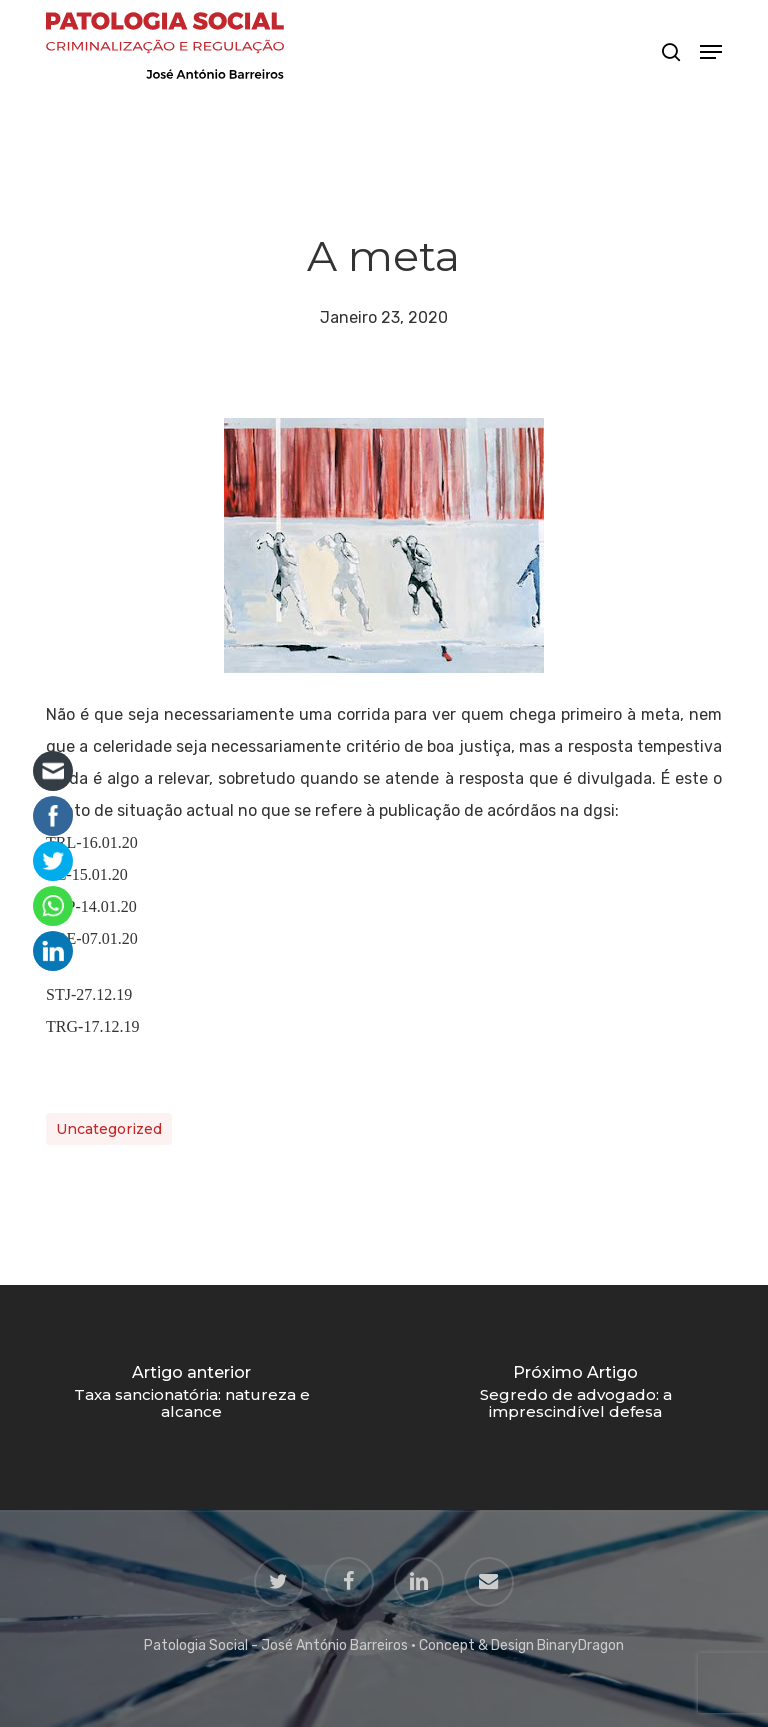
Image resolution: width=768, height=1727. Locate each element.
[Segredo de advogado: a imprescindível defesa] (576, 1397)
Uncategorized (109, 1129)
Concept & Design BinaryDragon (521, 1645)
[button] (711, 52)
